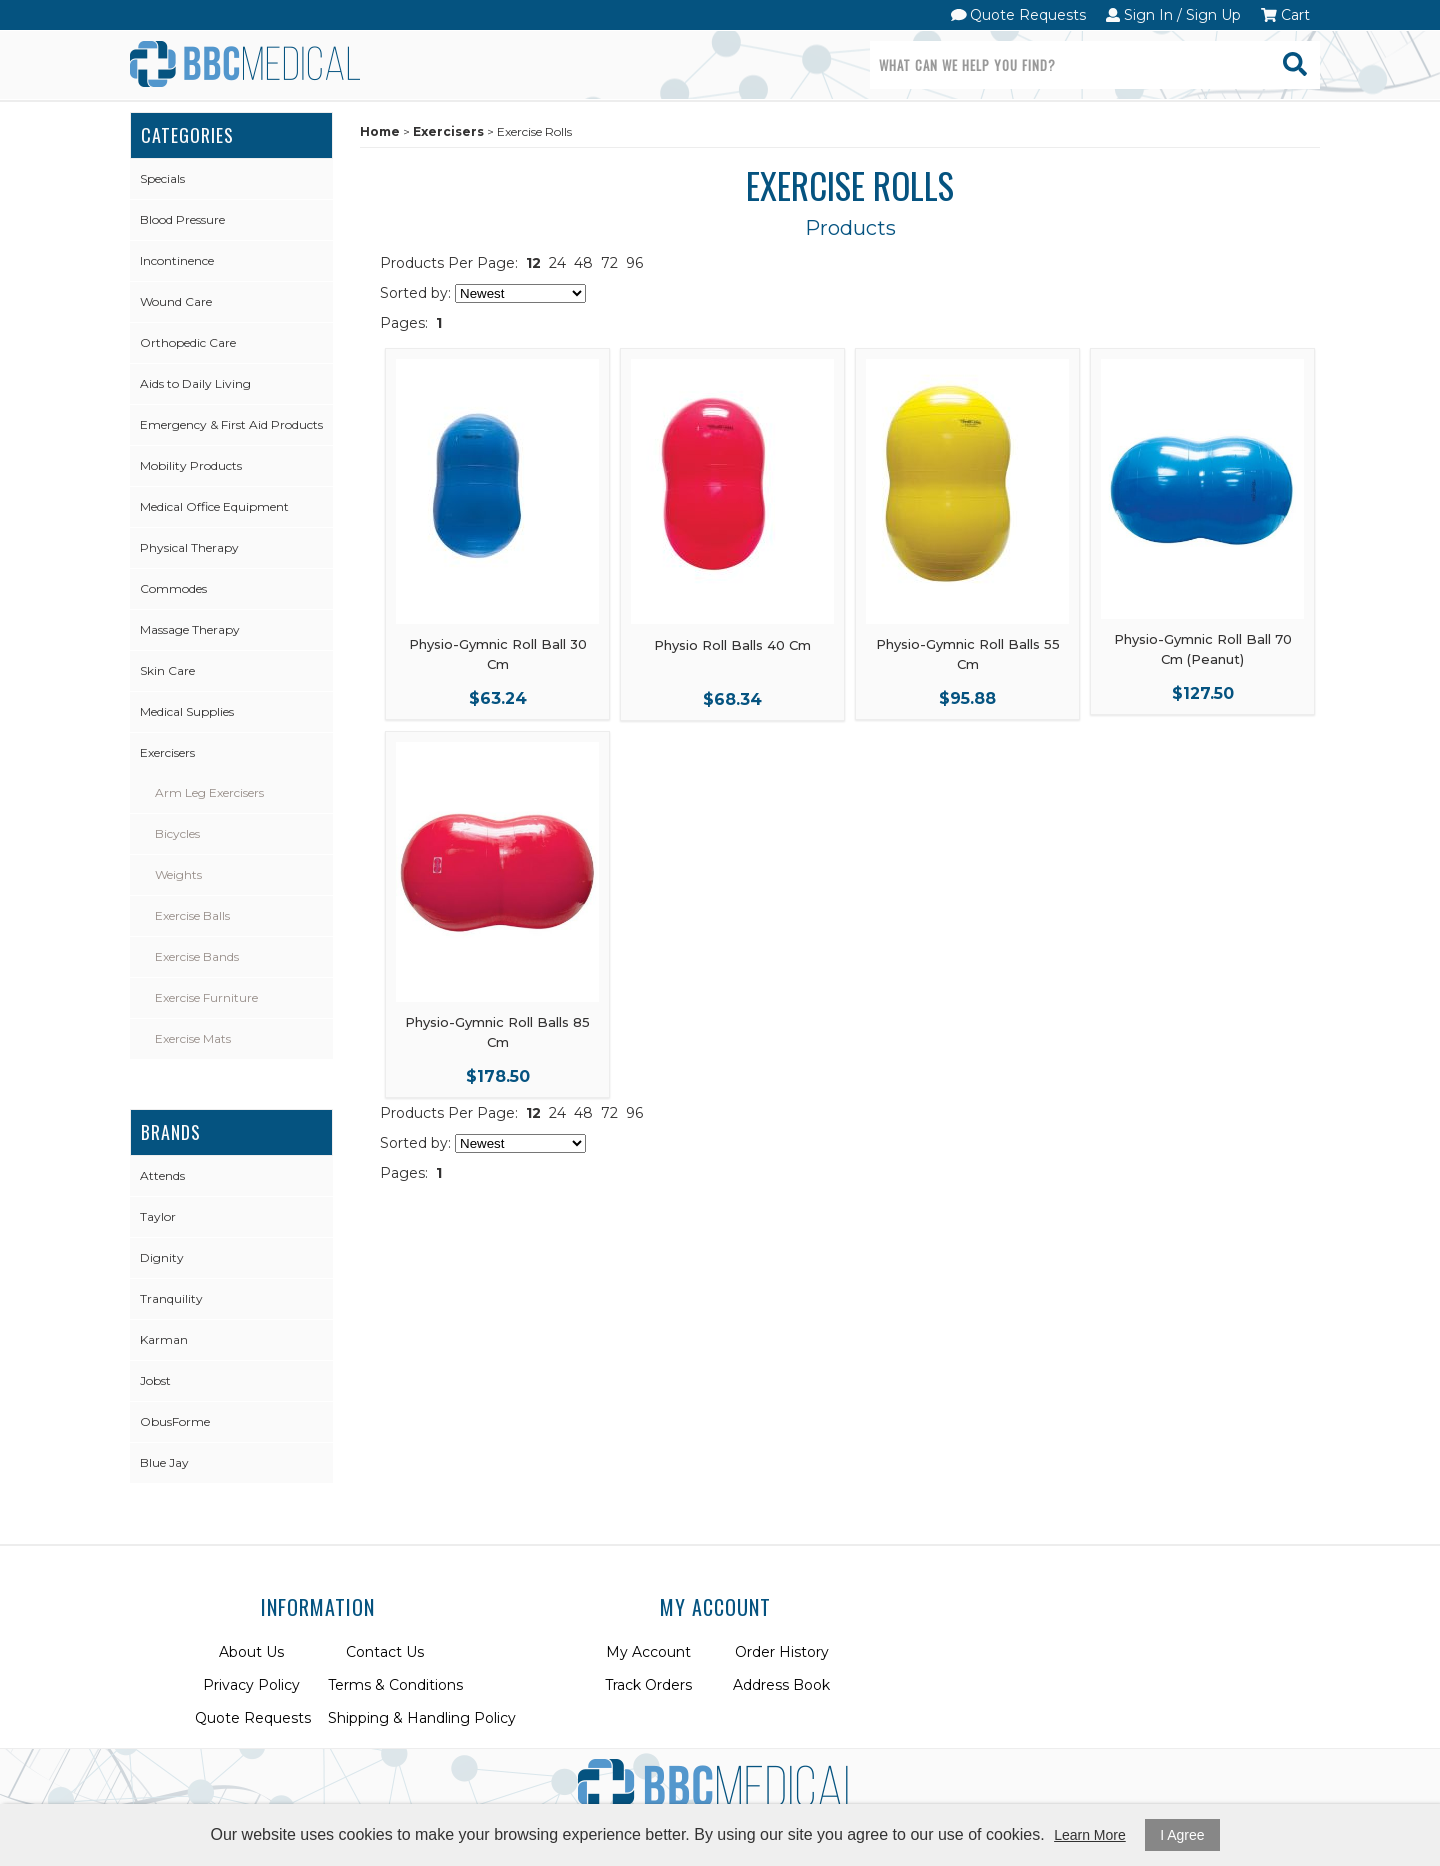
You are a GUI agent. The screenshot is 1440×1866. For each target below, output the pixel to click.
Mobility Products (191, 465)
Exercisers (167, 752)
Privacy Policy (251, 1685)
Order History (782, 1652)
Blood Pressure (182, 219)
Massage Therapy (190, 629)
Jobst (155, 1380)
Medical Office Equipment (214, 506)
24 (557, 263)
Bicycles (177, 833)
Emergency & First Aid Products (231, 424)
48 (583, 263)
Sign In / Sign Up (1173, 15)
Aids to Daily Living (195, 383)
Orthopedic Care (188, 342)
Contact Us (385, 1652)
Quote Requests (1019, 15)
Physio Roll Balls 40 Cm (732, 645)
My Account (648, 1652)
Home (380, 131)
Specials (162, 178)
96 (634, 263)
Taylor (158, 1216)
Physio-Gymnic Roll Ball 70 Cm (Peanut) (1203, 649)
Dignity (162, 1257)
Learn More (1090, 1835)
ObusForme (175, 1421)
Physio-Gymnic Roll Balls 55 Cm (968, 654)
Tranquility (171, 1298)
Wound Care (176, 301)
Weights (178, 874)
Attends (162, 1175)
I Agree (1182, 1835)
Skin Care (167, 670)
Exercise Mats (193, 1038)
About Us (251, 1652)
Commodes (173, 588)
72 (609, 263)
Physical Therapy (189, 547)
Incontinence (177, 260)
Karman (164, 1339)
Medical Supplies (187, 711)
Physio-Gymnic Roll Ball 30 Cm (498, 654)
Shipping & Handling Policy (422, 1718)
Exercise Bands (197, 956)
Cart (1285, 15)
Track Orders (648, 1685)
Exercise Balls (192, 915)
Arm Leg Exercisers (209, 792)
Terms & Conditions (395, 1685)
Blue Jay (164, 1462)
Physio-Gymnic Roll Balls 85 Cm (497, 1032)
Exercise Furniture (206, 997)
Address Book (781, 1685)
